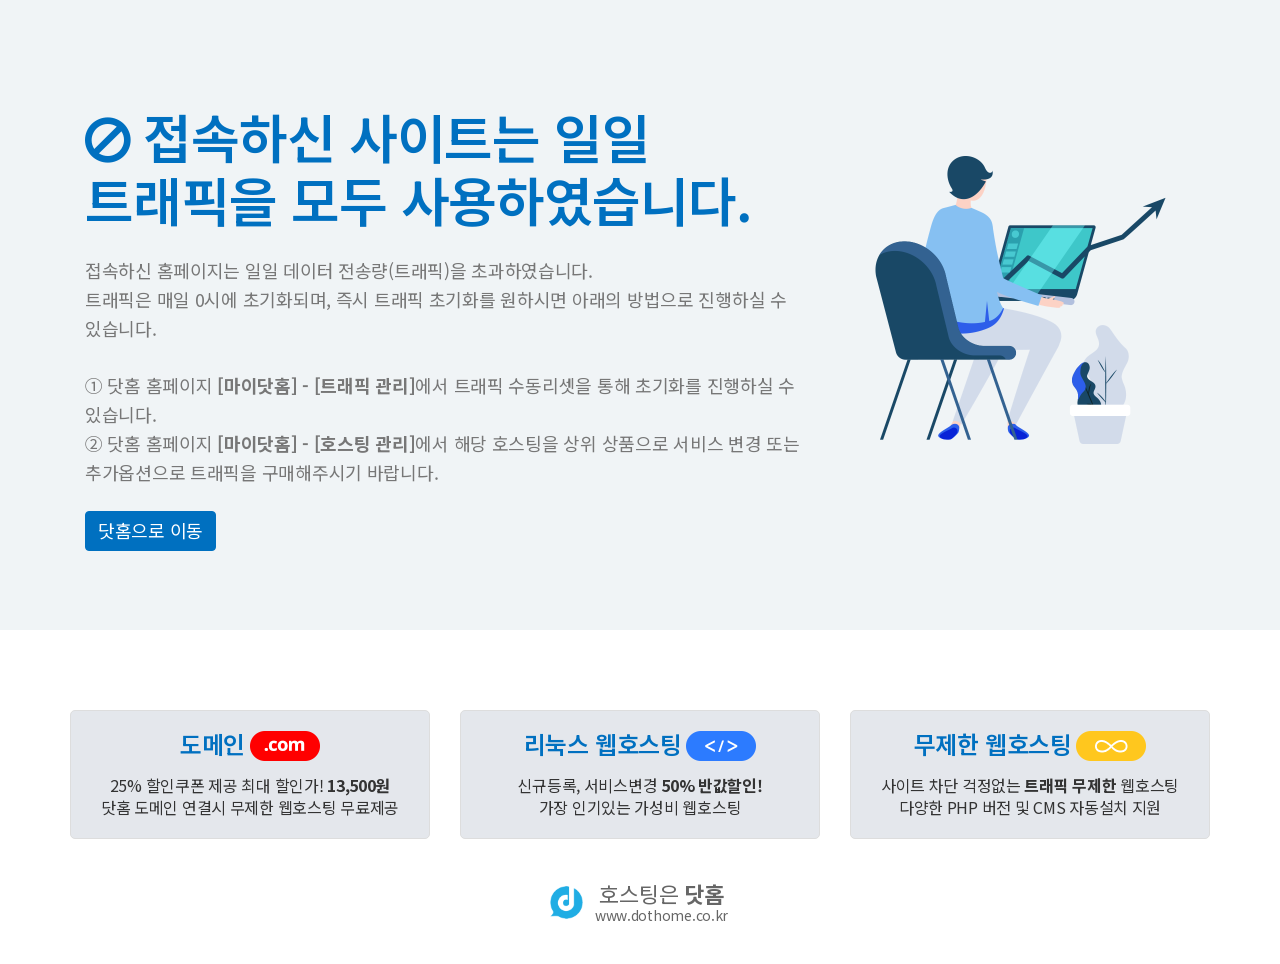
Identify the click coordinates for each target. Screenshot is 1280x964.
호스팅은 (661, 902)
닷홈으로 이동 (150, 530)
